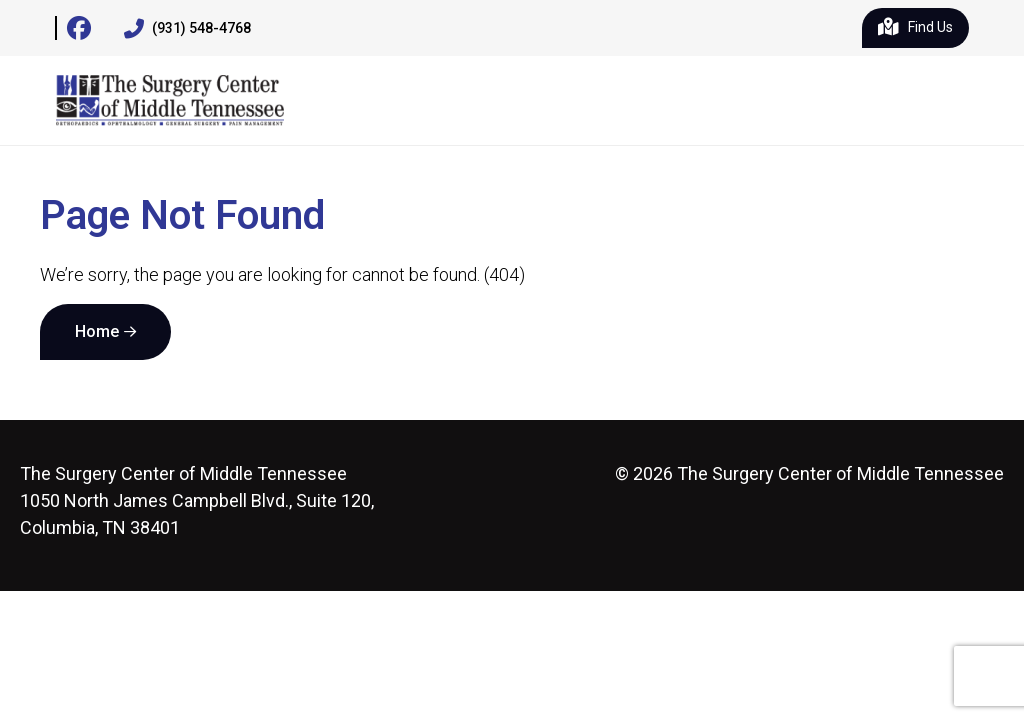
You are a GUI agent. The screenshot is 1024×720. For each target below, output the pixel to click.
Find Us (915, 28)
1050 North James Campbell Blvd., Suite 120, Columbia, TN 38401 (197, 500)
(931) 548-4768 (187, 29)
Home (97, 331)
